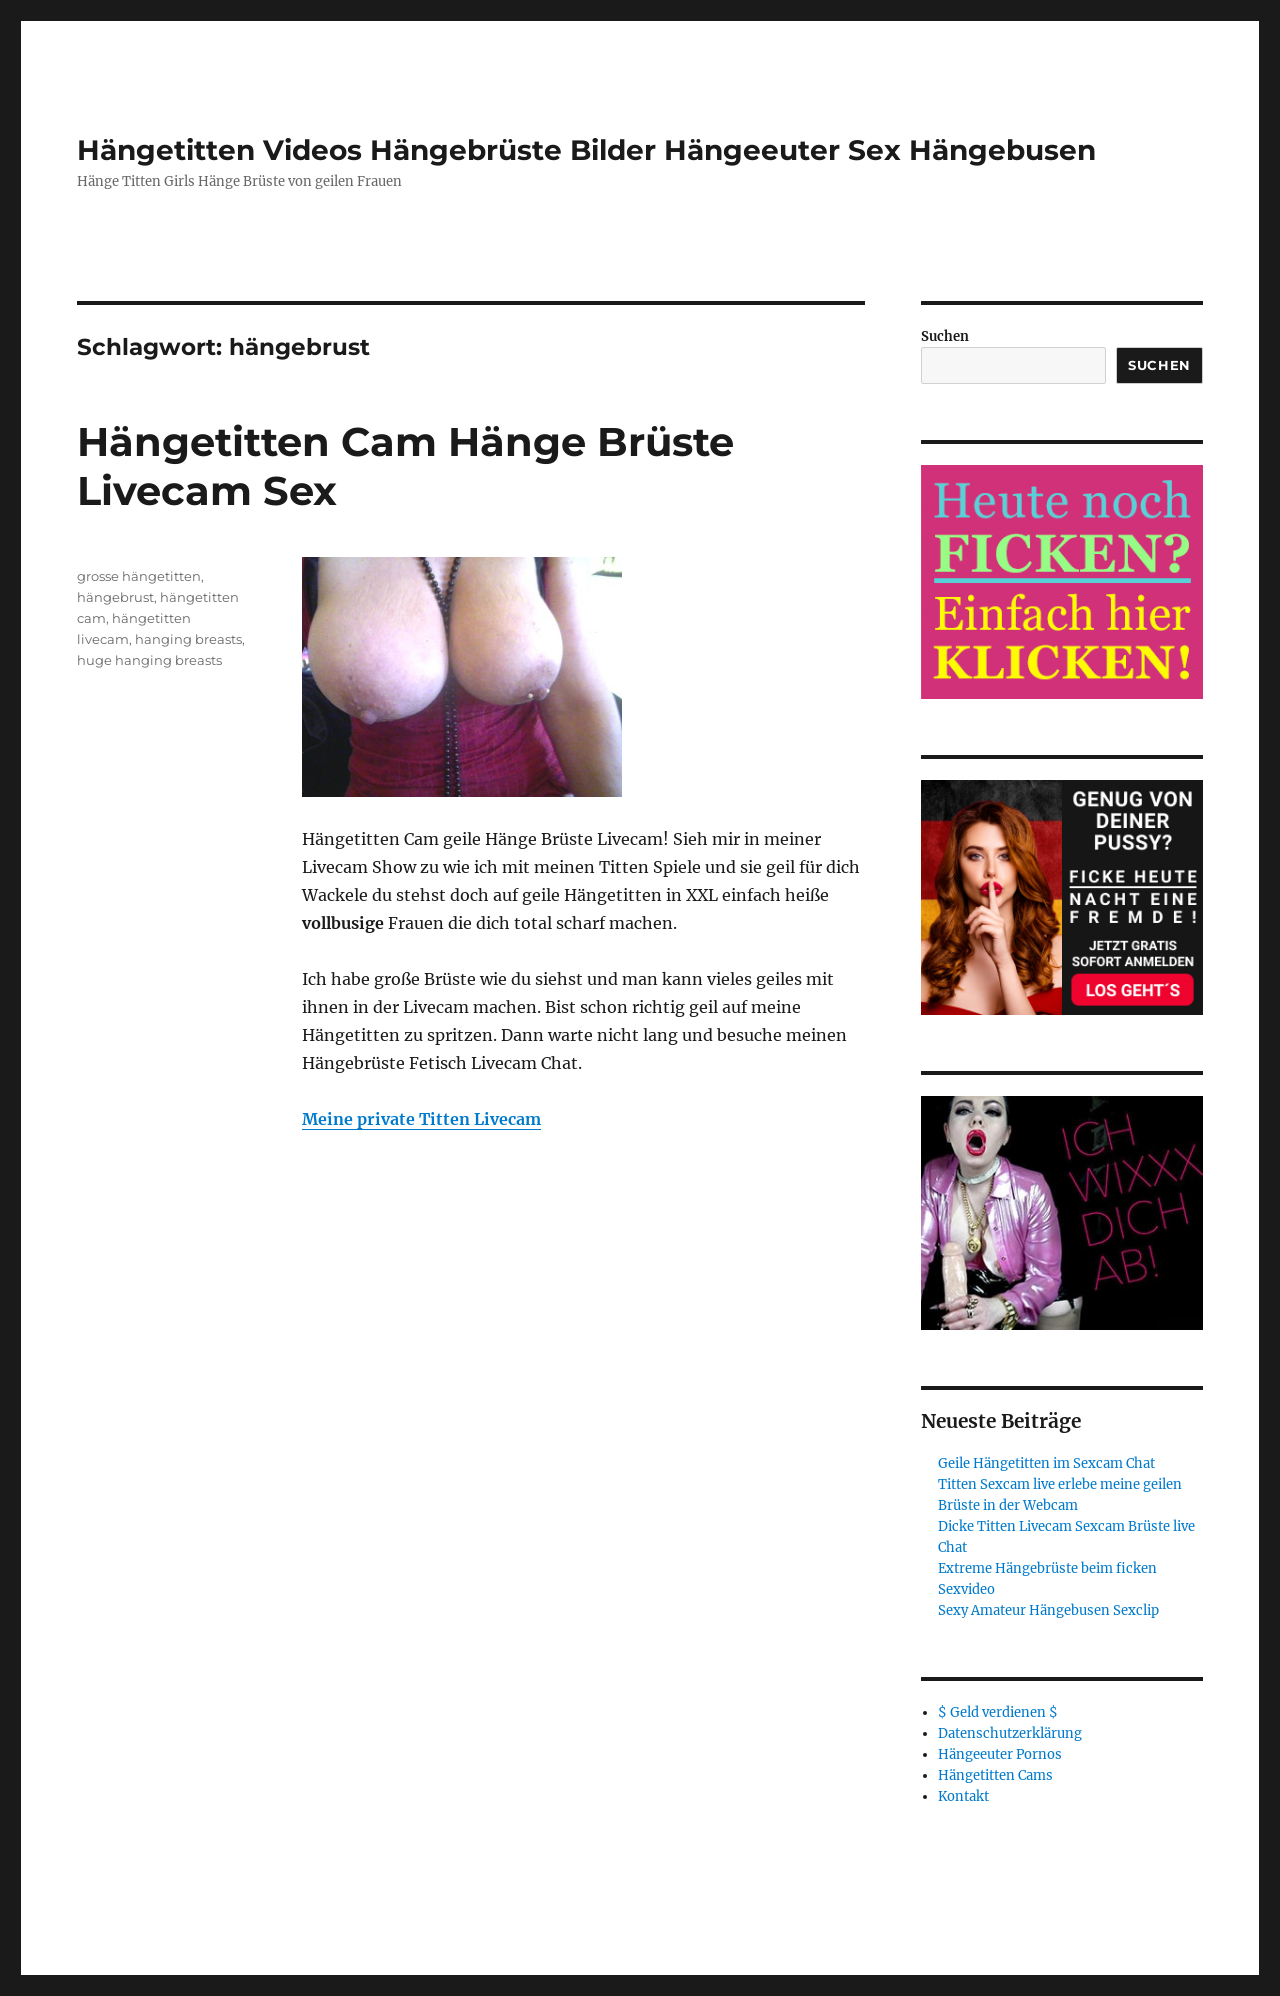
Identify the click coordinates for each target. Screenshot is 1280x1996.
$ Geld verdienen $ (998, 1712)
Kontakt (963, 1796)
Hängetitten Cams (995, 1775)
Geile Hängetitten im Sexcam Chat (1046, 1463)
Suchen (945, 336)
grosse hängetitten (139, 576)
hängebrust (115, 597)
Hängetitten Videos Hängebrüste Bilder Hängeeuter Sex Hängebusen (586, 150)
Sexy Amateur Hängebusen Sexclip (1048, 1610)
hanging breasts (188, 639)
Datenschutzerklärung (1010, 1733)
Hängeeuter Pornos (1000, 1754)
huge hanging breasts (149, 660)
